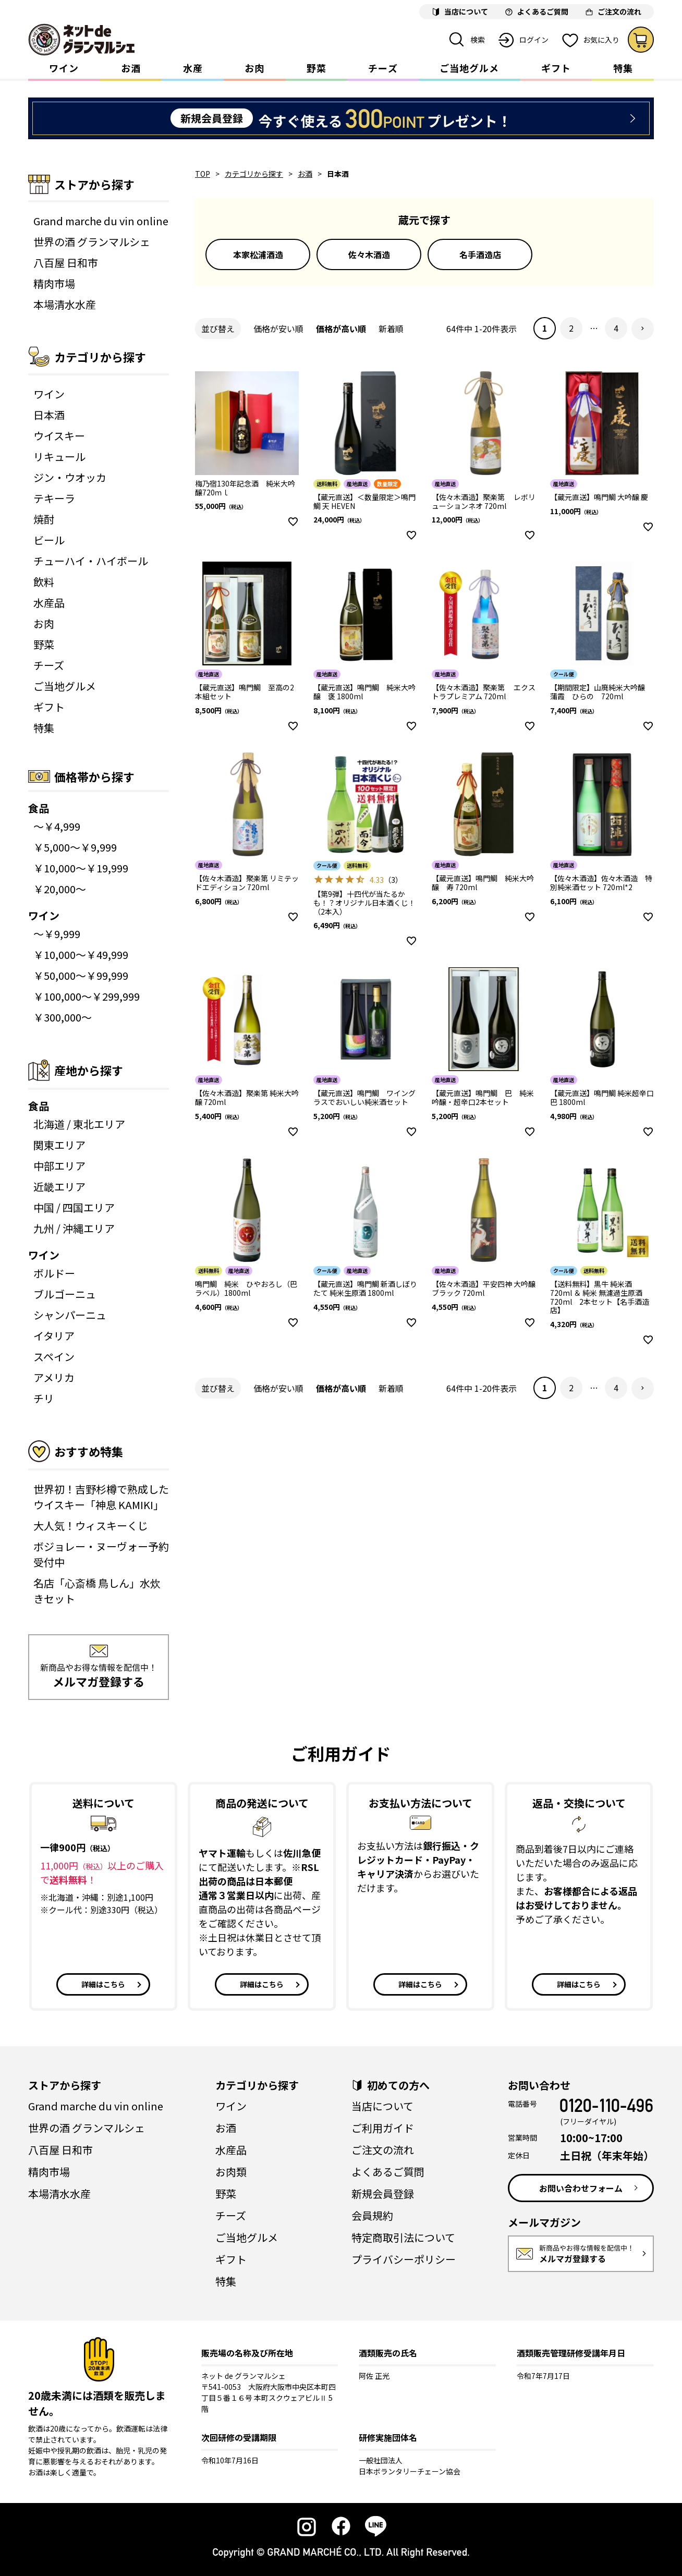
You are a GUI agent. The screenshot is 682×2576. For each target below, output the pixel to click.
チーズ (382, 68)
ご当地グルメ (469, 68)
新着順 (391, 328)
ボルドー (54, 1273)
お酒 (131, 68)
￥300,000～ (62, 1017)
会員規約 (372, 2215)
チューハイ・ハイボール (90, 560)
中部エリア (59, 1165)
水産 (193, 68)
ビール (49, 540)
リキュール (59, 456)
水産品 (49, 602)
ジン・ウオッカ (69, 477)
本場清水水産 (64, 304)
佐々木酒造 (369, 254)
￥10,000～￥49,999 (80, 954)
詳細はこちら (103, 1984)
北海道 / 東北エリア (79, 1124)
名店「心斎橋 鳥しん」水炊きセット (97, 1590)
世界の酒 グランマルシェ (91, 241)
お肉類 (231, 2171)
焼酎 (43, 519)
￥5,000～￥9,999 (75, 847)
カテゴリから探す (254, 173)
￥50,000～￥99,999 (80, 975)
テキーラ (54, 498)
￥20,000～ (59, 888)
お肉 (254, 68)
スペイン (54, 1356)
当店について (382, 2105)
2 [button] (571, 328)
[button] (642, 329)
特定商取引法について (403, 2237)
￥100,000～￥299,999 (86, 996)
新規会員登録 (382, 2193)
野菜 (316, 68)
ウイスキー (59, 435)
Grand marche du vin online (100, 220)
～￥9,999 (56, 933)
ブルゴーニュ (64, 1294)
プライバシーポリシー (403, 2259)
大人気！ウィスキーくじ (90, 1525)
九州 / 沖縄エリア (74, 1228)
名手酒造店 (480, 254)
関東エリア (59, 1144)
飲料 (43, 581)
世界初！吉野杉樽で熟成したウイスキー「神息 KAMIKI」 (101, 1496)
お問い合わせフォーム (581, 2188)
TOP (202, 173)
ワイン (64, 68)
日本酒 (49, 414)
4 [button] (616, 328)
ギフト (556, 68)
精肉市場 (54, 283)
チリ (43, 1398)
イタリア (54, 1335)
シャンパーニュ (69, 1314)
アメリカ (54, 1377)
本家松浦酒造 (258, 254)
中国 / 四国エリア (74, 1207)
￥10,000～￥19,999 (80, 868)
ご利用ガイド (382, 2127)
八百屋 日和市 (65, 262)
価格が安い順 (278, 328)
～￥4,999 (56, 826)
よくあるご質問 (387, 2171)
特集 (623, 68)
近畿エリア (59, 1186)
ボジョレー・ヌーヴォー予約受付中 (101, 1554)
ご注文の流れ (382, 2149)
